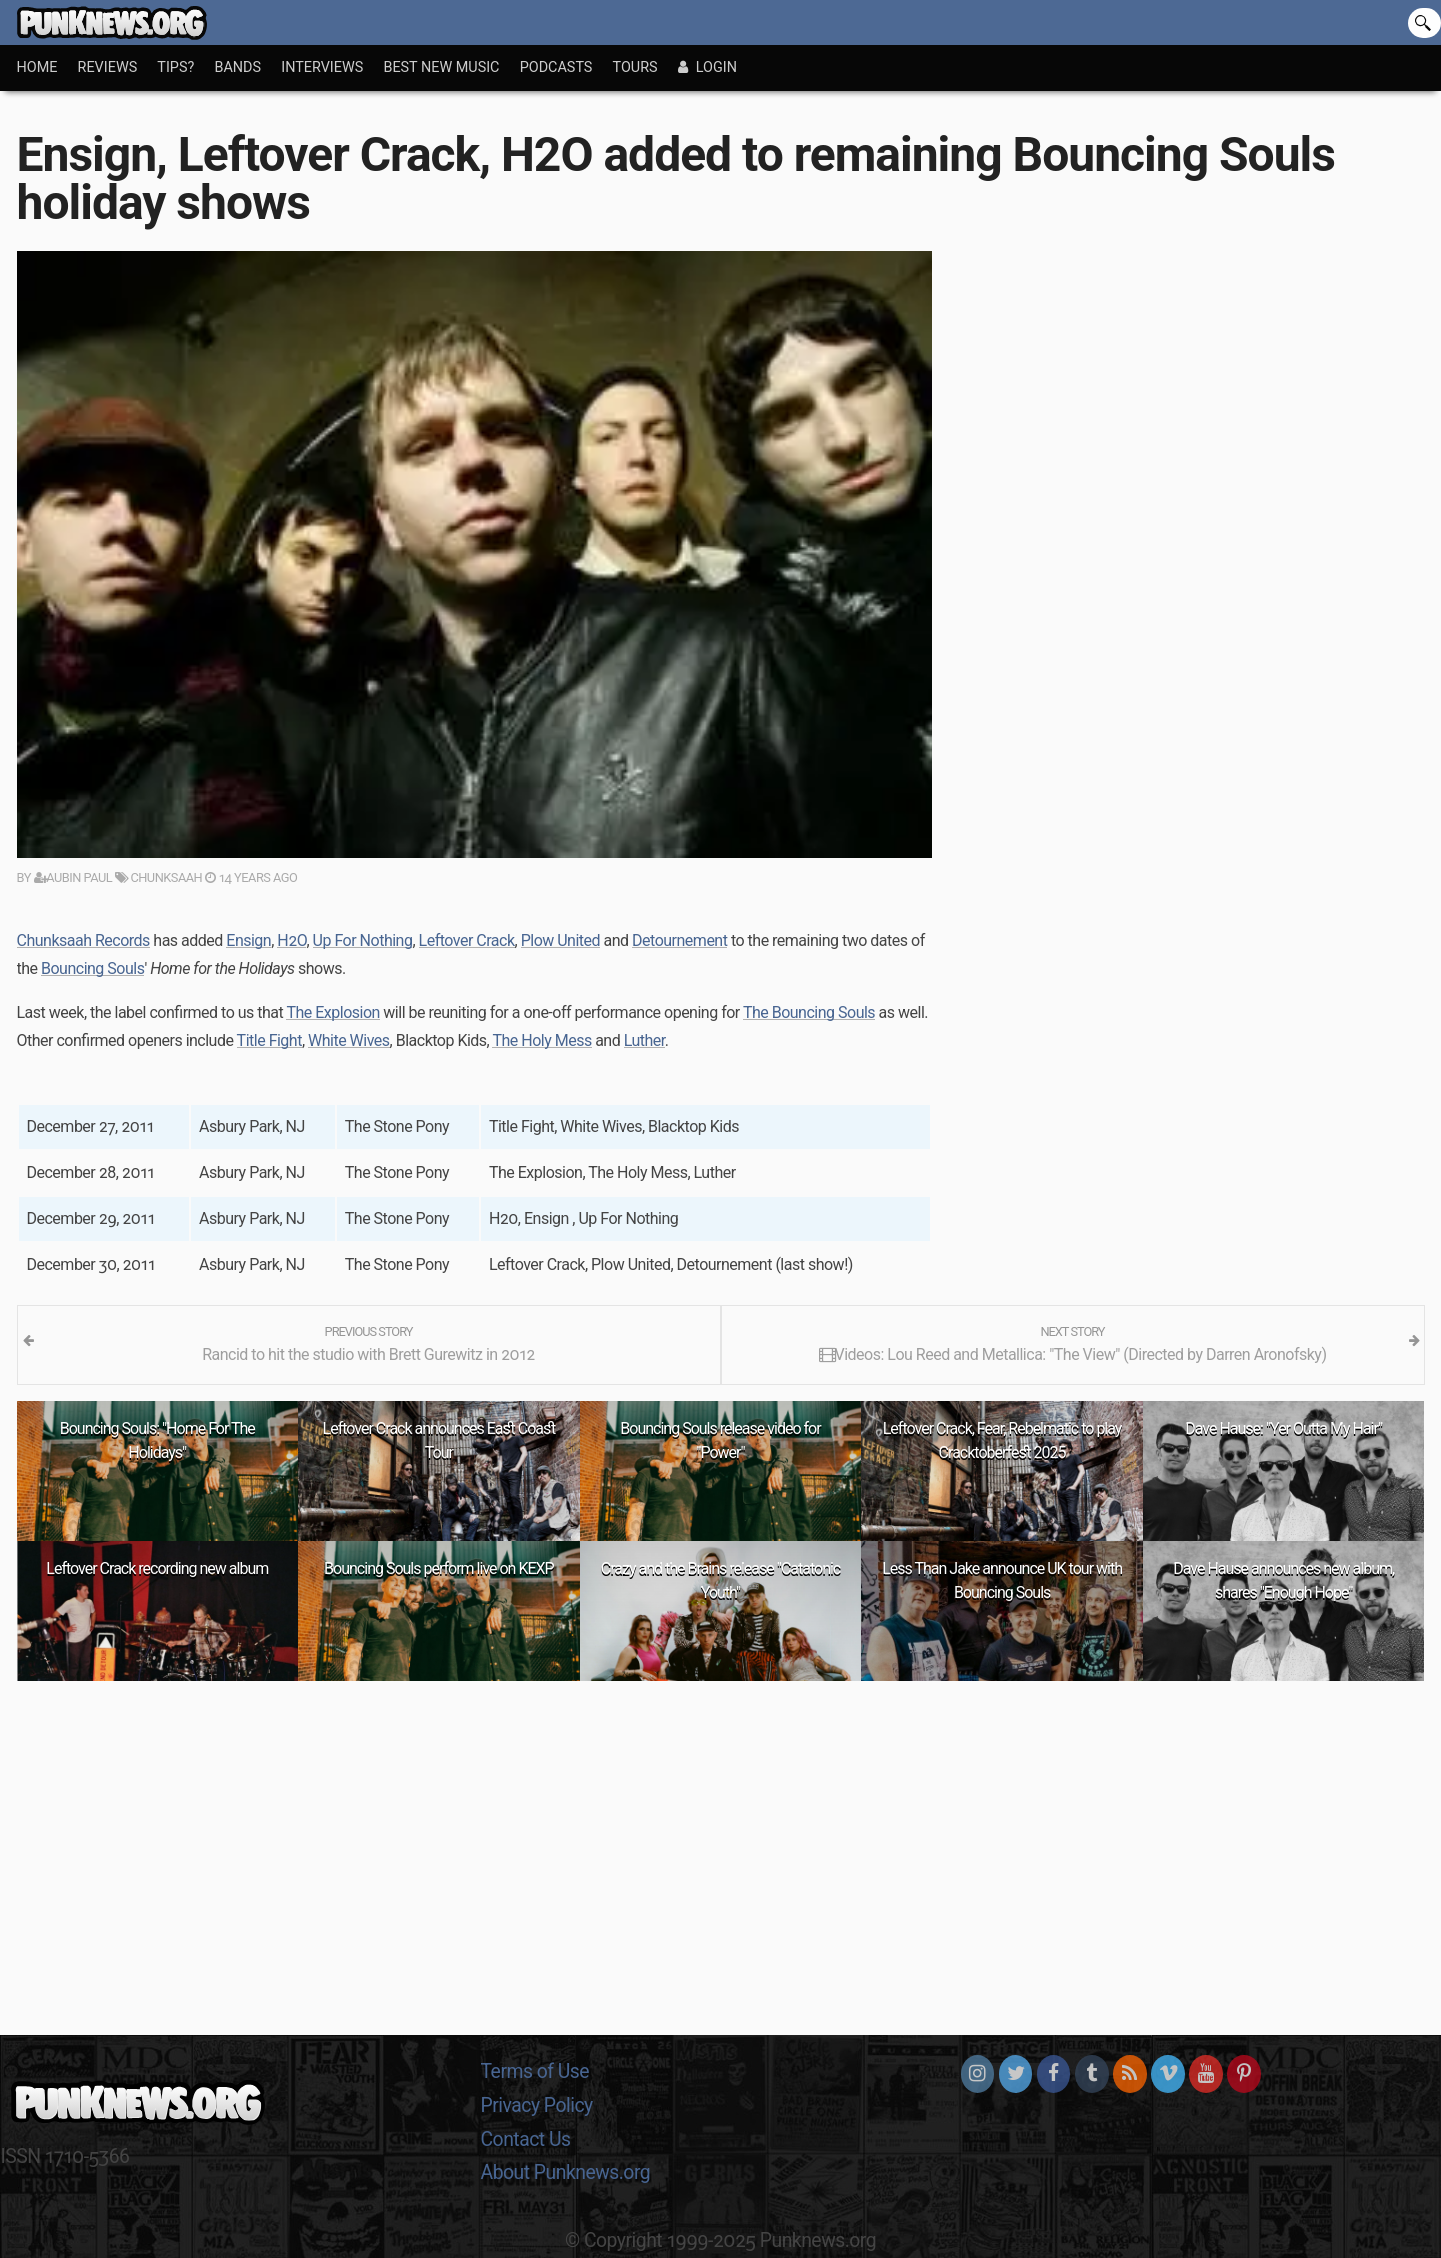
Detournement (679, 940)
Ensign (248, 940)
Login (707, 67)
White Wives (349, 1040)
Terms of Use (535, 2071)
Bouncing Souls (92, 968)
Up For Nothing (363, 940)
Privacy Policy (537, 2105)
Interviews (322, 67)
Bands (237, 67)
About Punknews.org (566, 2172)
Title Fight (269, 1040)
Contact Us (526, 2139)
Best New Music (441, 67)
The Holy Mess (541, 1040)
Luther (644, 1040)
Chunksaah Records (83, 940)
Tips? (175, 67)
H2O (291, 940)
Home (37, 67)
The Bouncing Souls (809, 1012)
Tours (635, 67)
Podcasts (556, 67)
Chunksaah (158, 877)
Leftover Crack (467, 940)
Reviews (108, 67)
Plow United (560, 940)
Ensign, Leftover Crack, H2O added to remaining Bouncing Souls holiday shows (676, 178)
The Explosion (332, 1012)
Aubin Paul (73, 877)
